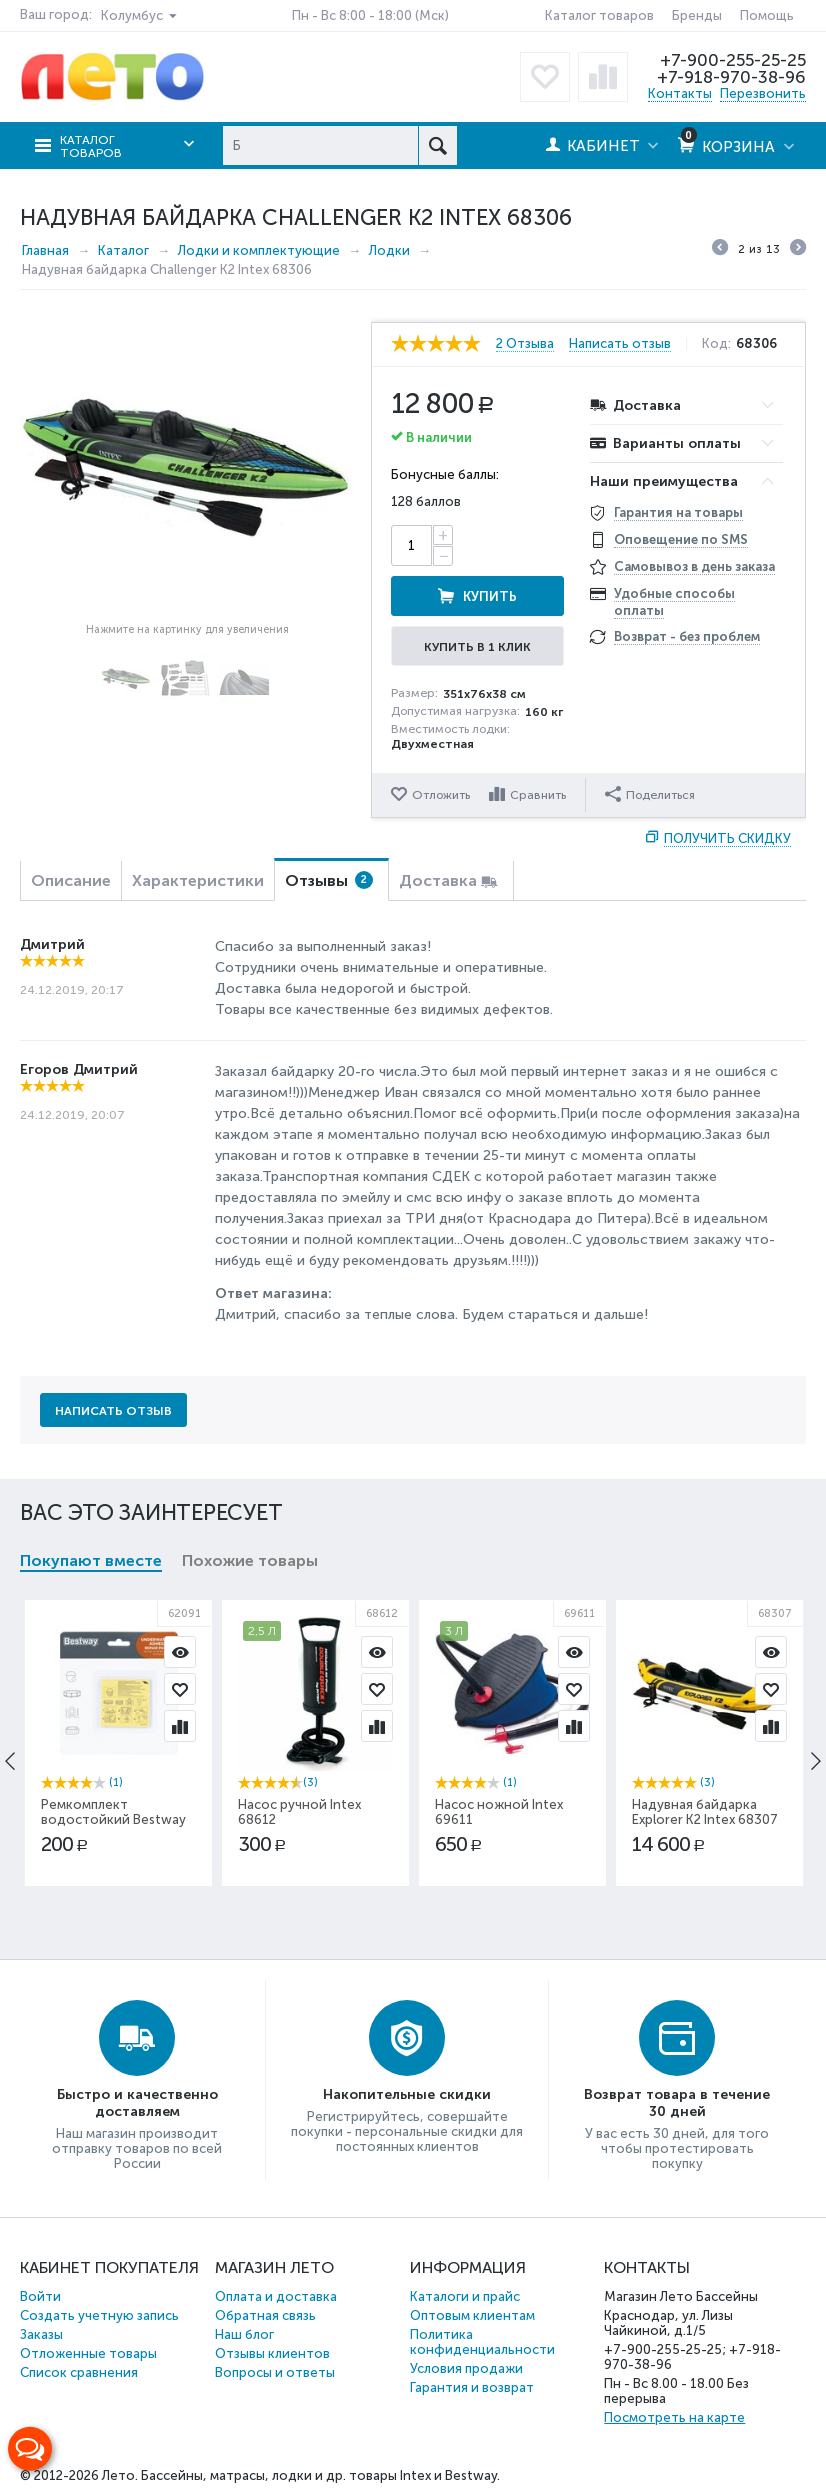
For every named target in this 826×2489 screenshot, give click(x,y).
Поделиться (650, 794)
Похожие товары (250, 1560)
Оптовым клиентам (472, 2315)
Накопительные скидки (407, 2094)
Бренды (697, 15)
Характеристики (198, 880)
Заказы (41, 2334)
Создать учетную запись (99, 2315)
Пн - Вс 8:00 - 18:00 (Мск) (370, 15)
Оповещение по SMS (681, 539)
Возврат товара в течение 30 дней (677, 2103)
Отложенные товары (88, 2353)
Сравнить (538, 795)
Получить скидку (727, 838)
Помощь (767, 15)
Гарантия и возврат (472, 2387)
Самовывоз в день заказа (694, 566)
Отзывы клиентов (272, 2353)
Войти (40, 2296)
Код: (716, 344)
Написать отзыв (620, 344)
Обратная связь (265, 2315)
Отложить (441, 795)
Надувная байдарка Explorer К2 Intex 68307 (705, 1812)
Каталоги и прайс (465, 2296)
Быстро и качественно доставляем (137, 2103)
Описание (71, 880)
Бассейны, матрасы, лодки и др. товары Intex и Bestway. (320, 2475)
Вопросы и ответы (275, 2372)
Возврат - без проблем (687, 636)
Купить (490, 596)
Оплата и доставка (276, 2296)
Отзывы (329, 880)
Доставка (438, 880)
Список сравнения (79, 2372)
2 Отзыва (525, 344)
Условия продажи (466, 2368)
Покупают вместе (91, 1560)
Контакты (680, 93)
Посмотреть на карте (674, 2417)
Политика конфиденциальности (482, 2342)
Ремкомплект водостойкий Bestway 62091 (113, 1819)
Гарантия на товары (678, 512)
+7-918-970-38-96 (731, 77)
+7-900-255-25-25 (733, 60)
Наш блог (244, 2334)
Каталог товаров (599, 15)
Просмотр (180, 1652)
